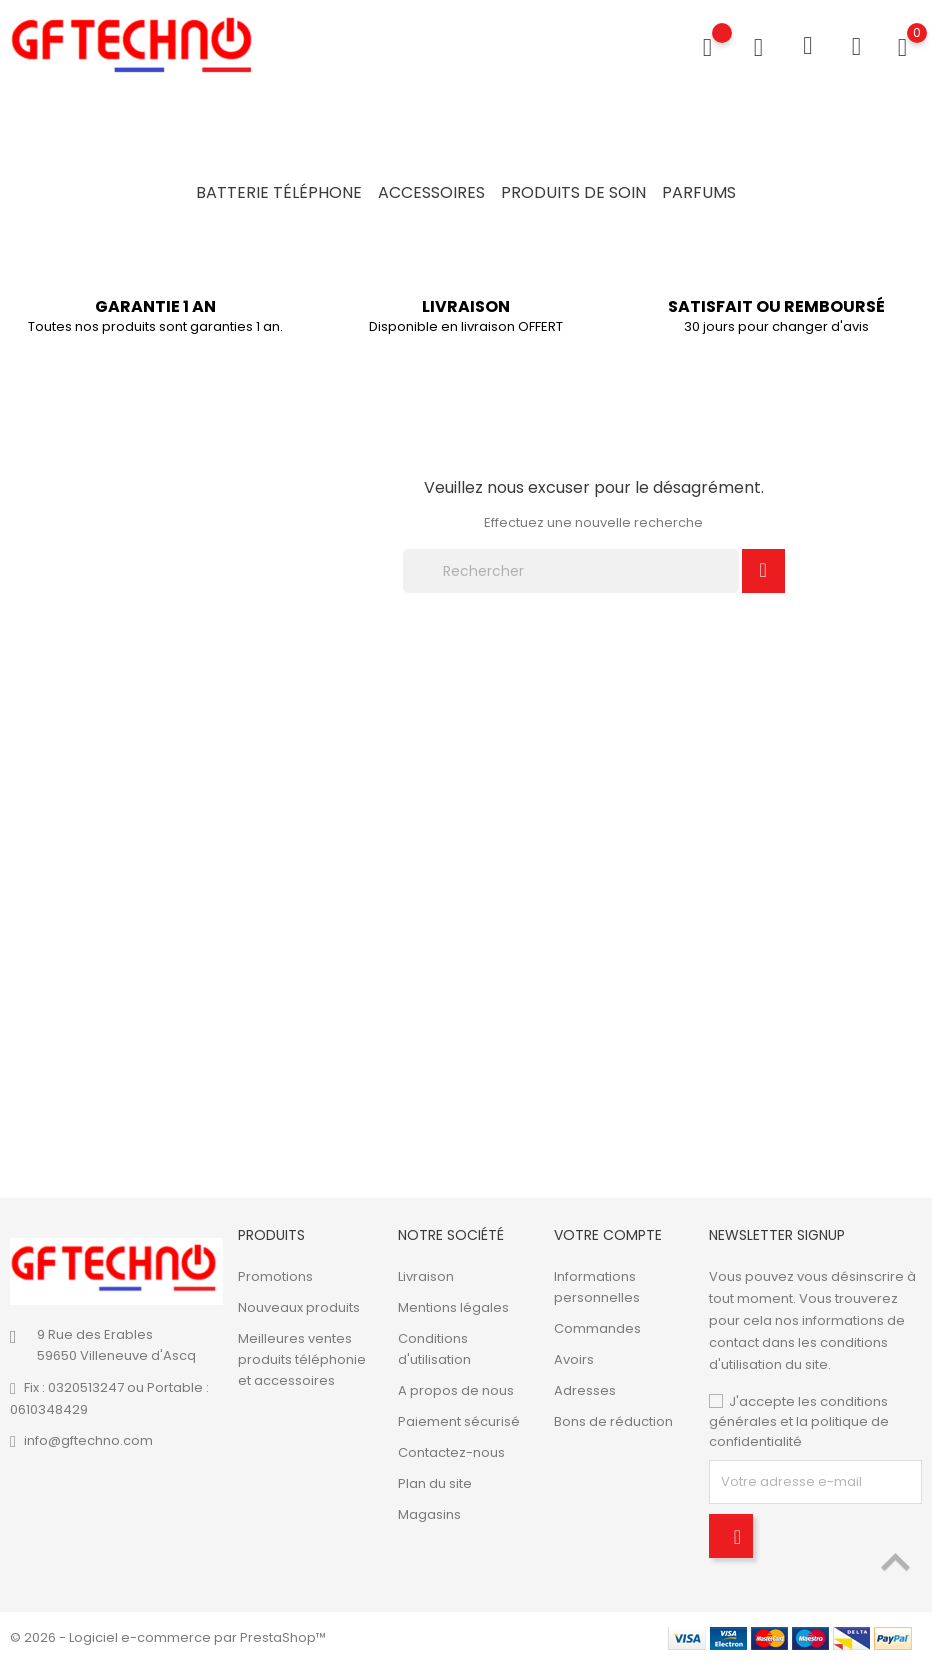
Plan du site (435, 1483)
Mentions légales (453, 1307)
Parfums (699, 192)
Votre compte (608, 1235)
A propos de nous (456, 1390)
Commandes (597, 1328)
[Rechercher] (571, 571)
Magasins (429, 1514)
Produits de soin (573, 192)
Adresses (585, 1390)
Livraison (426, 1276)
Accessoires (431, 192)
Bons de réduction (613, 1421)
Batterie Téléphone (279, 192)
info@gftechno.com (88, 1440)
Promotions (275, 1276)
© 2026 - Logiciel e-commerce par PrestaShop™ (168, 1637)
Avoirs (574, 1359)
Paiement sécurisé (459, 1421)
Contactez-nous (451, 1452)
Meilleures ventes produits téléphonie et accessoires (302, 1359)
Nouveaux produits (299, 1307)
